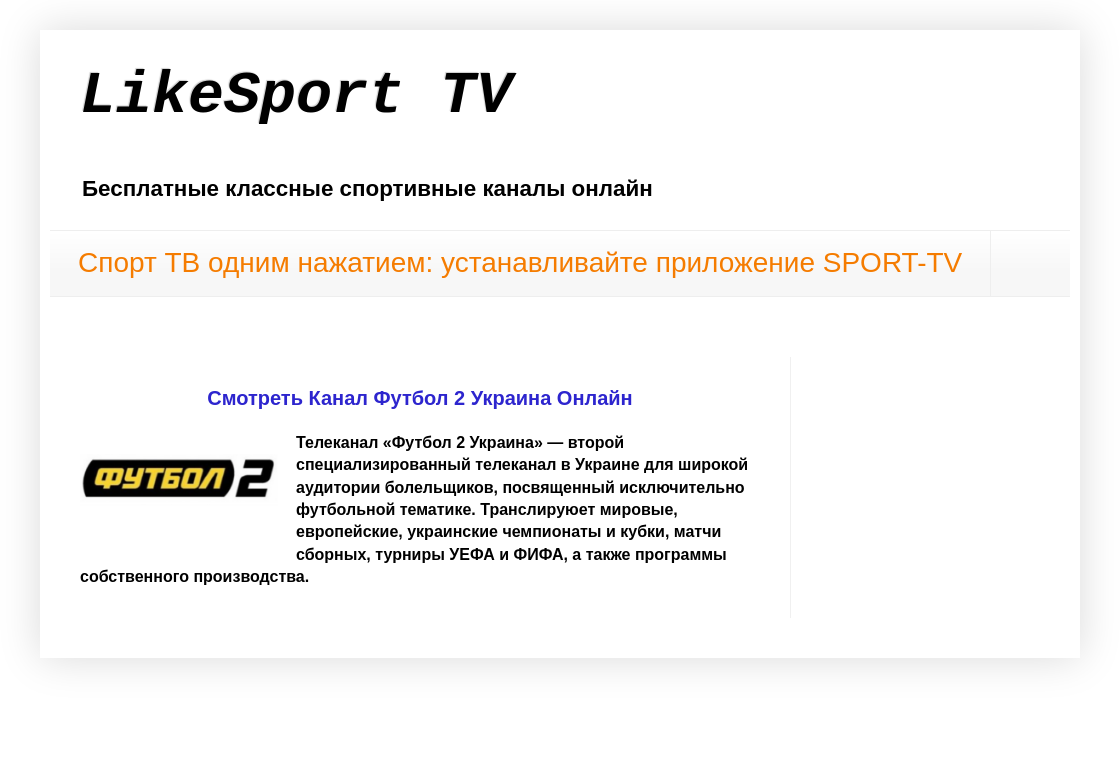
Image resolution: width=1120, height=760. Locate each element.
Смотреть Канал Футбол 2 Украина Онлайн (419, 398)
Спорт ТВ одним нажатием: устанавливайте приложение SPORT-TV (520, 262)
